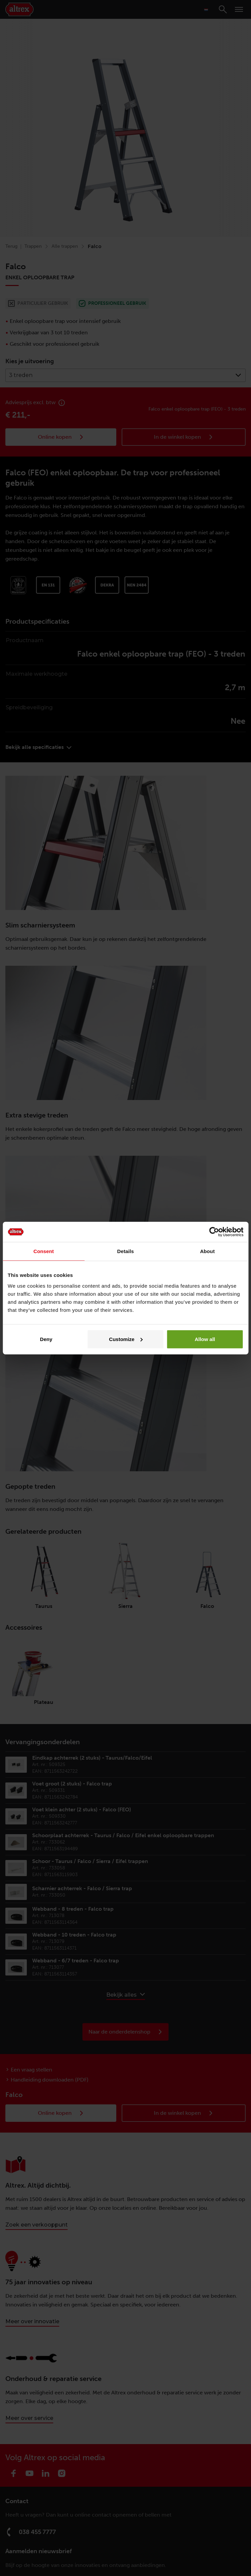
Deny (46, 1339)
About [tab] (207, 1251)
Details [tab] (125, 1251)
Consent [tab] (44, 1251)
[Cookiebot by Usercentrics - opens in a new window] (214, 1232)
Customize (125, 1339)
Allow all (205, 1339)
